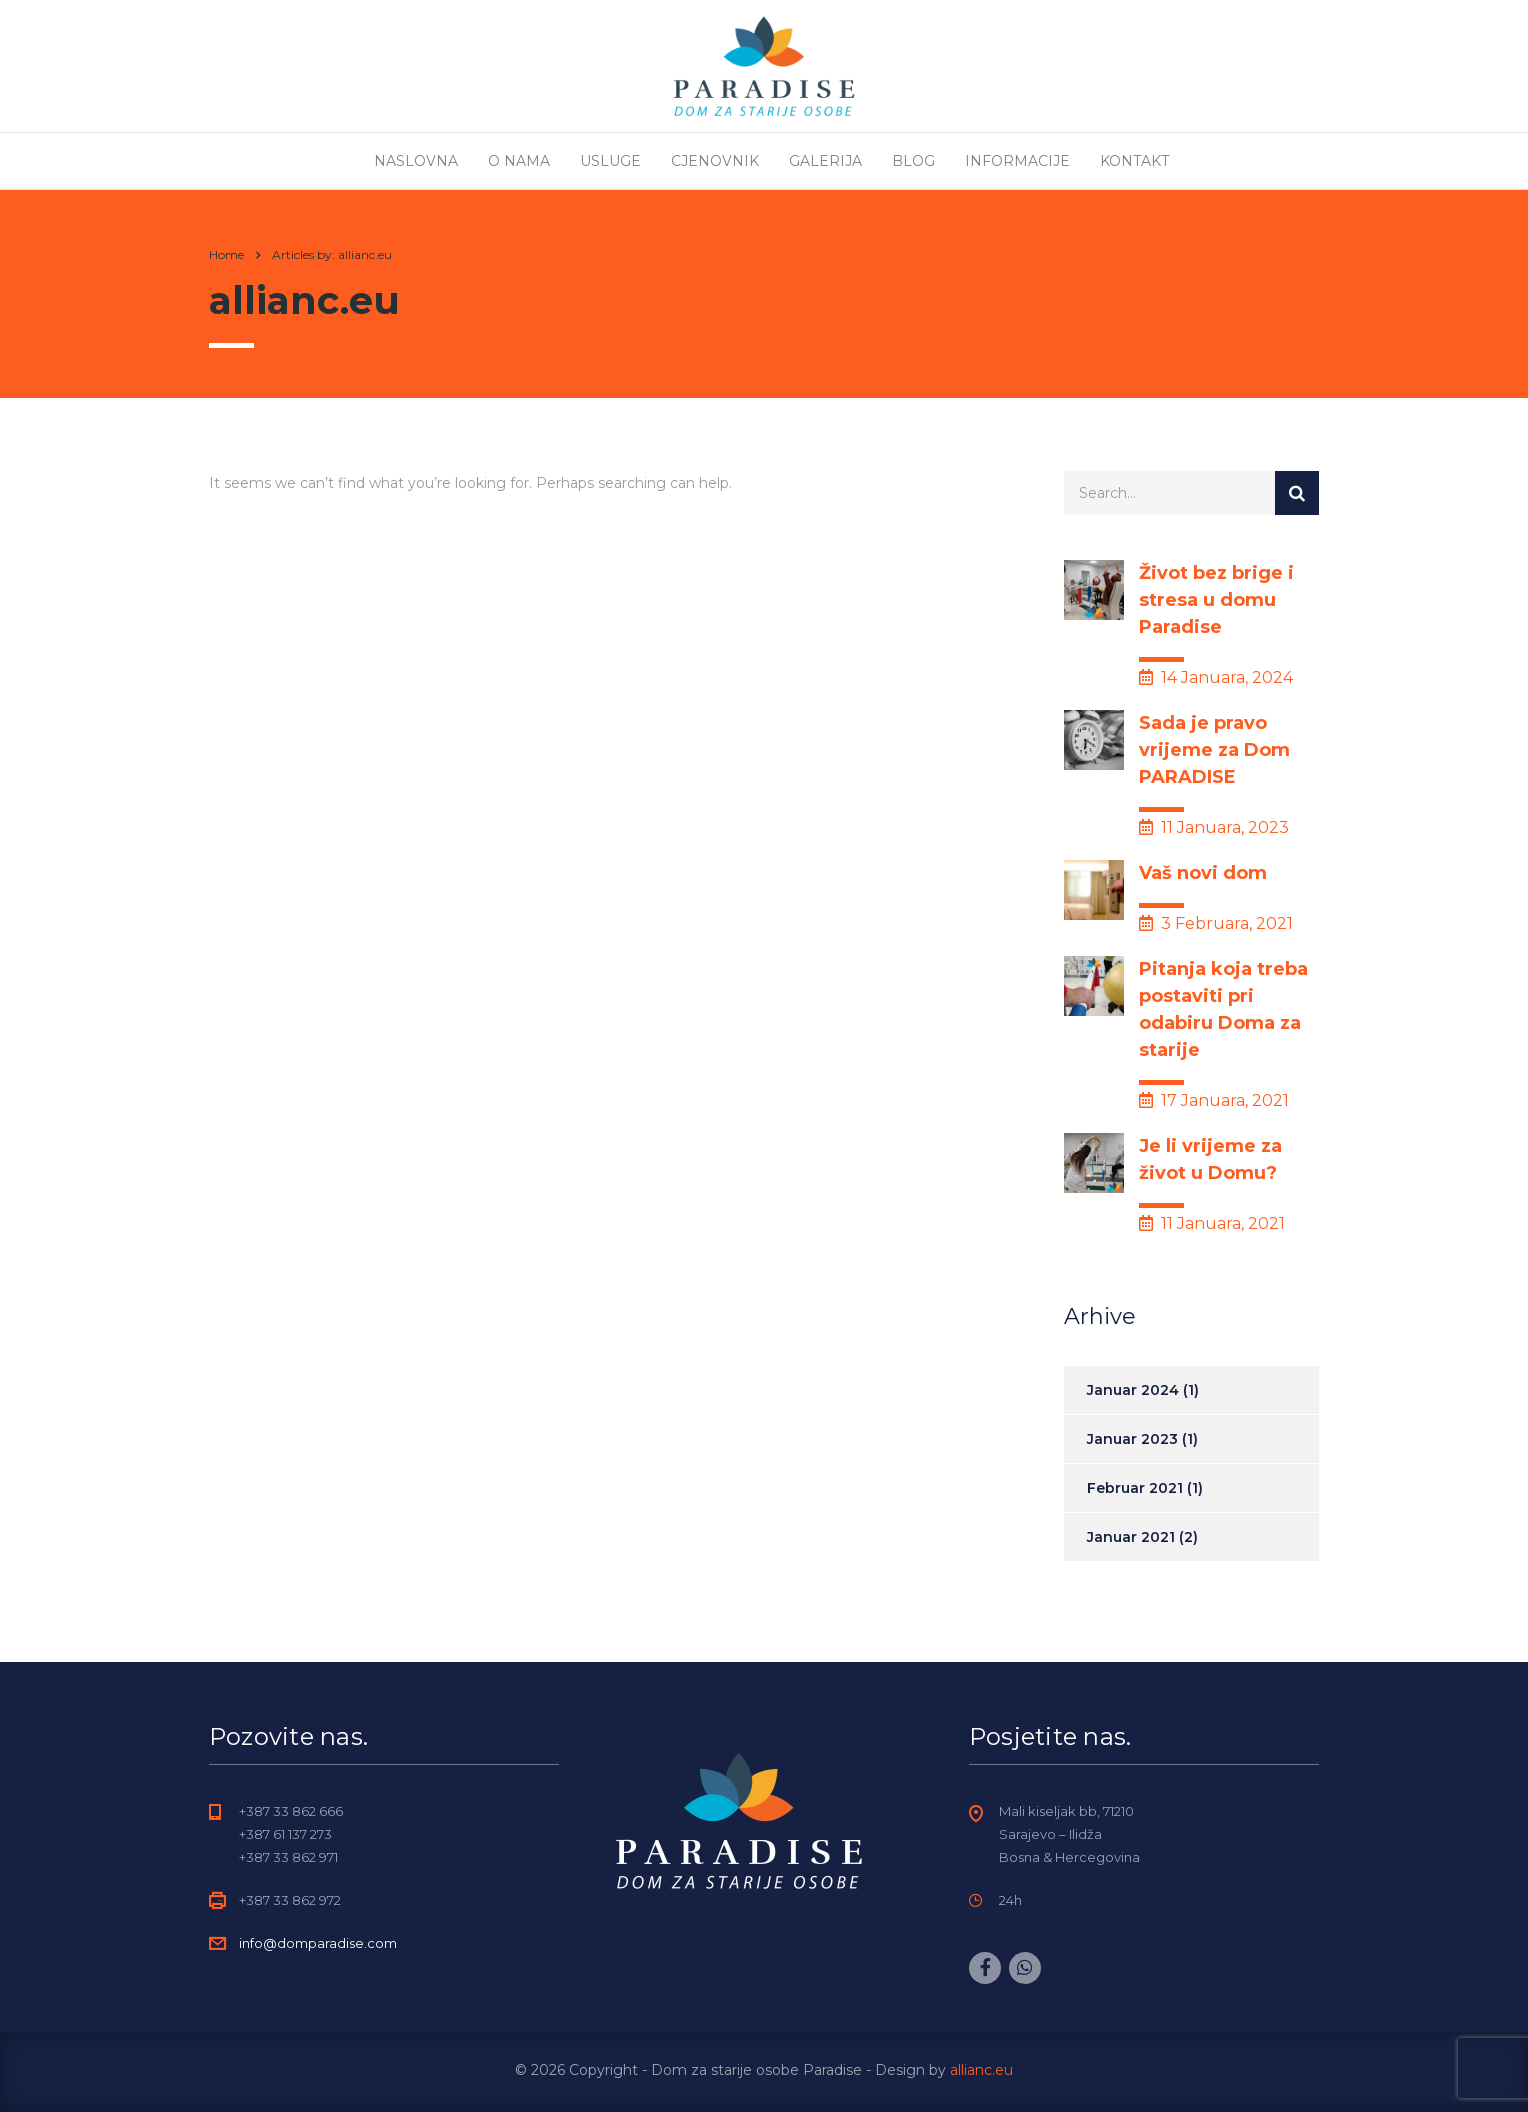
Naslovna (416, 161)
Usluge (610, 161)
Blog (913, 161)
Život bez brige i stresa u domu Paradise (1216, 600)
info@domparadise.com (318, 1943)
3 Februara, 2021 (1216, 923)
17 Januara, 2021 (1214, 1100)
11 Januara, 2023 (1214, 827)
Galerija (825, 161)
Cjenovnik (715, 161)
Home (226, 254)
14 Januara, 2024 (1216, 677)
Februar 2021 (1135, 1488)
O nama (519, 161)
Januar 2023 (1132, 1439)
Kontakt (1134, 161)
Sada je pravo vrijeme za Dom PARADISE (1214, 750)
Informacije (1017, 161)
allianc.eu (981, 2070)
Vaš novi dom (1203, 873)
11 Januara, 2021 (1212, 1223)
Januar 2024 (1133, 1390)
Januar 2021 (1131, 1537)
